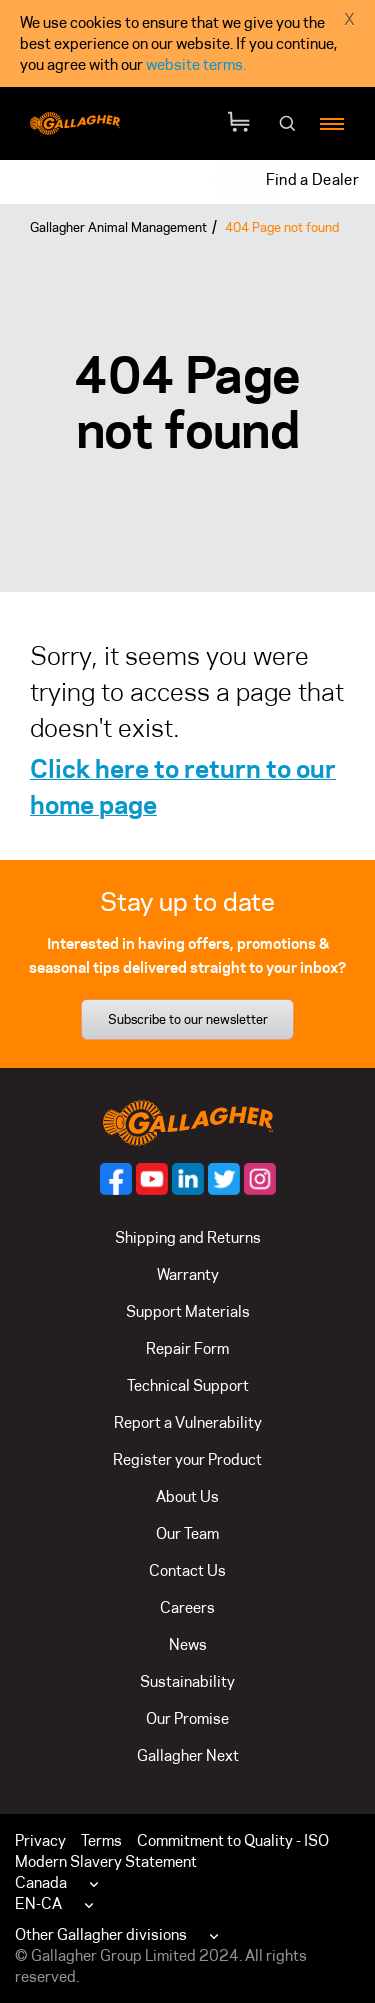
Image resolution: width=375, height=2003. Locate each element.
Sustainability (187, 1681)
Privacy (40, 1840)
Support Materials (188, 1311)
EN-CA (38, 1903)
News (188, 1644)
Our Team (187, 1533)
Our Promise (187, 1718)
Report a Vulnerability (188, 1422)
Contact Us (187, 1570)
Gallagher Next (188, 1755)
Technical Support (188, 1385)
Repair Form (187, 1348)
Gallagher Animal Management (118, 227)
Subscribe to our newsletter (188, 1019)
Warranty (188, 1274)
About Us (187, 1496)
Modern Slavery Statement (106, 1861)
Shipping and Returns (188, 1237)
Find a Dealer (312, 179)
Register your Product (187, 1459)
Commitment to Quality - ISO (233, 1840)
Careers (187, 1607)
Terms (101, 1840)
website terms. (196, 64)
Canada (41, 1882)
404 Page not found (282, 227)
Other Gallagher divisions (101, 1934)
